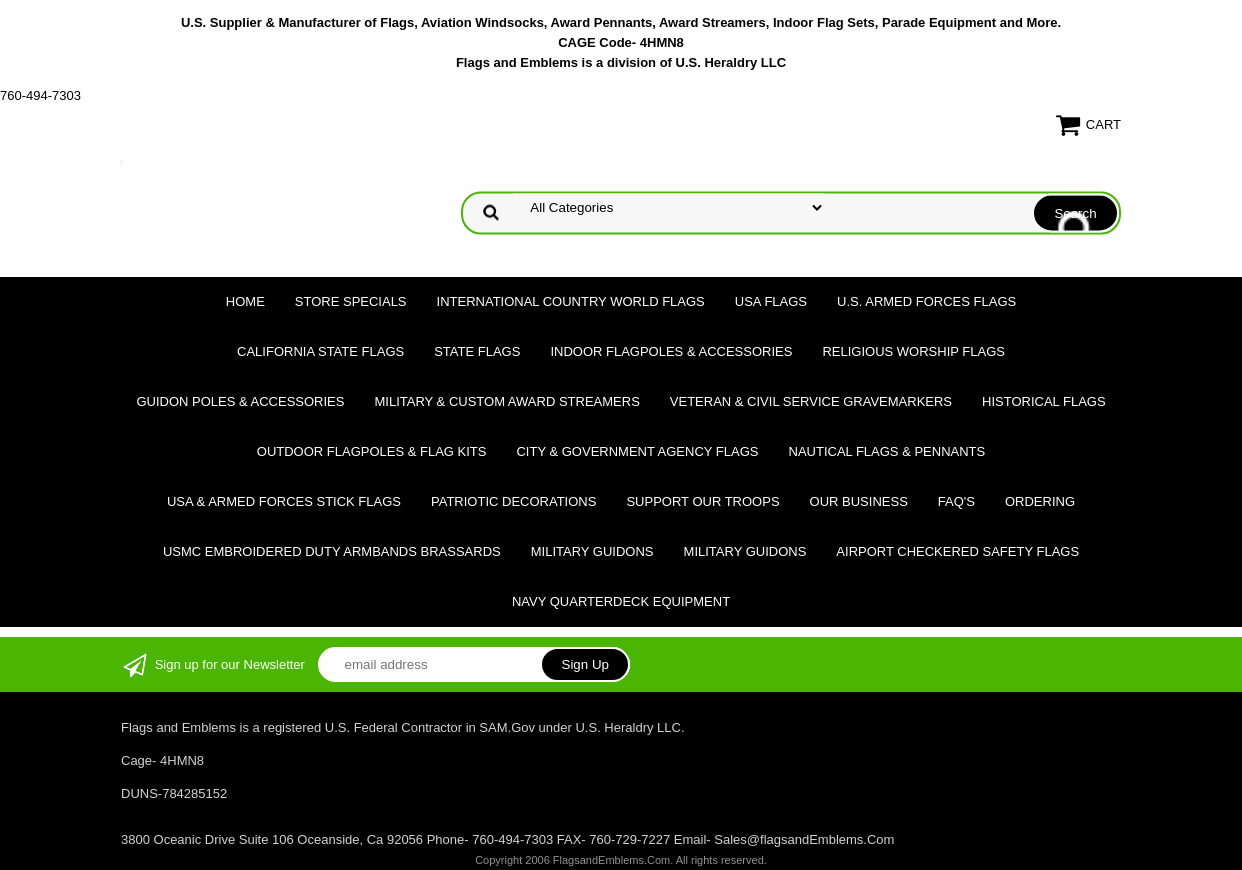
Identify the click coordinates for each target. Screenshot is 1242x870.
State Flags (477, 351)
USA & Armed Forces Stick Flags (284, 501)
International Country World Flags (571, 301)
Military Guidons (592, 551)
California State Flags (320, 351)
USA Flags (771, 301)
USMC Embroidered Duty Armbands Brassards (332, 551)
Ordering (1040, 501)
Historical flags (1044, 401)
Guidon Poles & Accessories (240, 401)
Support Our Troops (702, 501)
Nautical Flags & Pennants (887, 451)
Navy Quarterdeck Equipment (621, 601)
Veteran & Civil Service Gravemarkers (811, 401)
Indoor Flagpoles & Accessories (671, 351)
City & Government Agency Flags (637, 451)
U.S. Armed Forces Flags (926, 301)
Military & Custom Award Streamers (506, 401)
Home (245, 301)
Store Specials (351, 301)
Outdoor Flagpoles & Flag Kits (372, 451)
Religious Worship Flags (913, 351)
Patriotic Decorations (513, 501)
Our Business (859, 501)
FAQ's (956, 501)
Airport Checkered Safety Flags (957, 551)
